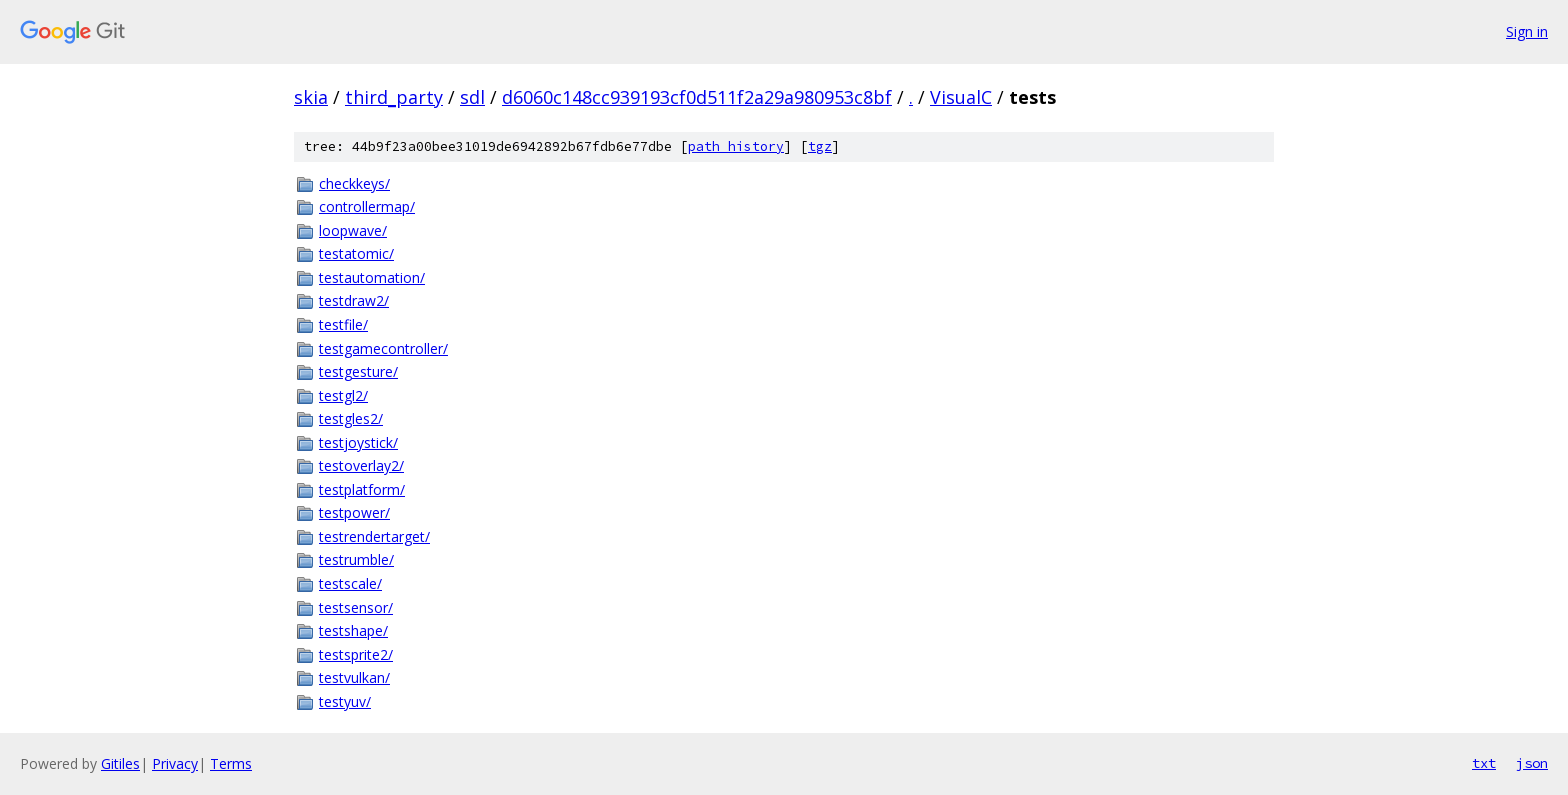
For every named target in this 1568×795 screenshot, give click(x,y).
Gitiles (120, 763)
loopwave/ (353, 230)
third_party (394, 97)
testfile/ (343, 324)
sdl (472, 97)
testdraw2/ (354, 300)
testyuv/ (345, 701)
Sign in (1527, 31)
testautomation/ (372, 277)
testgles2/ (351, 418)
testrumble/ (356, 559)
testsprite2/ (356, 654)
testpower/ (354, 512)
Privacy (175, 763)
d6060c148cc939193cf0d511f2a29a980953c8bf (697, 97)
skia (311, 97)
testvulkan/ (354, 677)
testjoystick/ (358, 442)
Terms (231, 763)
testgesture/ (358, 371)
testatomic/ (356, 253)
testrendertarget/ (374, 536)
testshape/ (353, 630)
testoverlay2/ (361, 465)
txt (1484, 763)
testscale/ (350, 583)
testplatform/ (362, 489)
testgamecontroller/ (383, 348)
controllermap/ (367, 206)
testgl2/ (343, 395)
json (1532, 763)
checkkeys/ (354, 183)
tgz (820, 146)
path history (736, 146)
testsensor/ (356, 607)
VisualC (961, 97)
